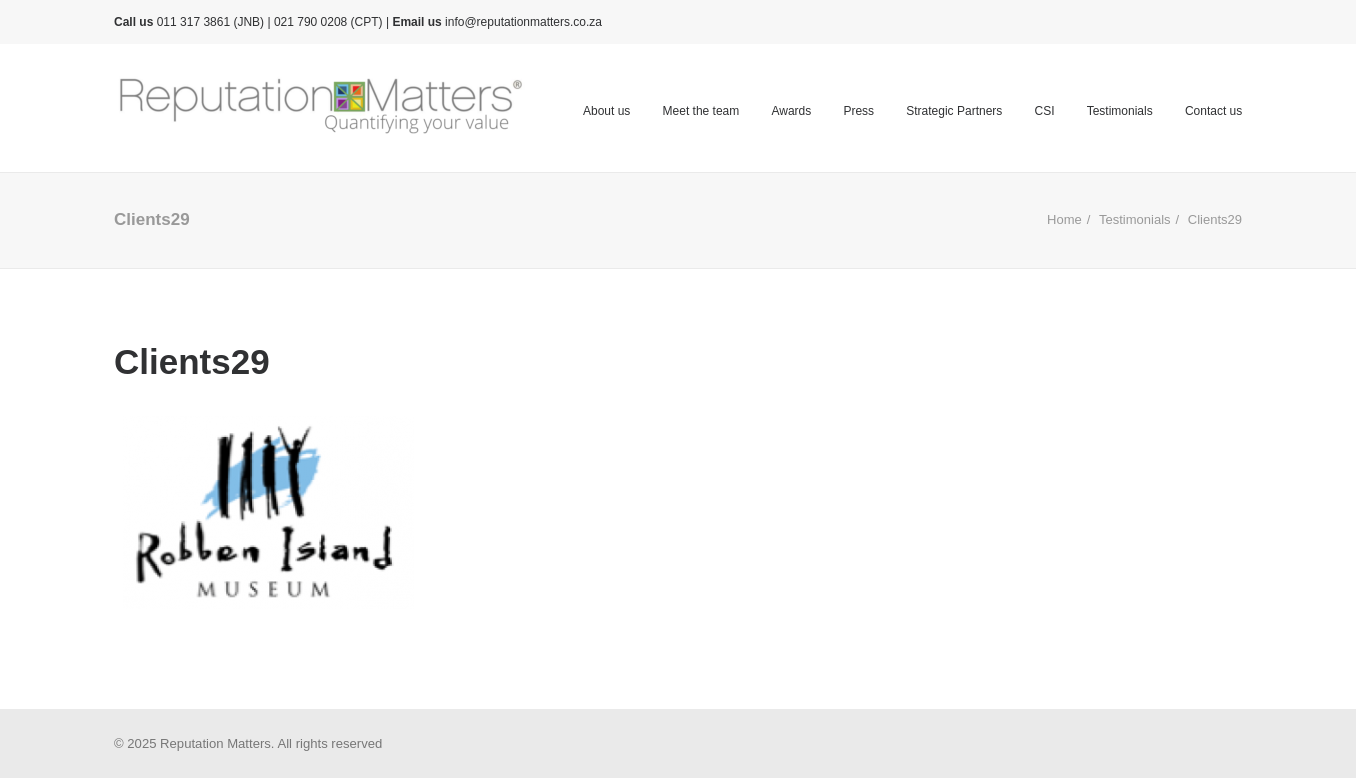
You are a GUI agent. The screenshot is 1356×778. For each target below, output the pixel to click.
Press (858, 111)
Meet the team (701, 111)
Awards (791, 111)
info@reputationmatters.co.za (523, 22)
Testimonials (1120, 111)
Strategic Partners (954, 111)
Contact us (1213, 111)
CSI (1044, 111)
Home (1064, 219)
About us (606, 111)
